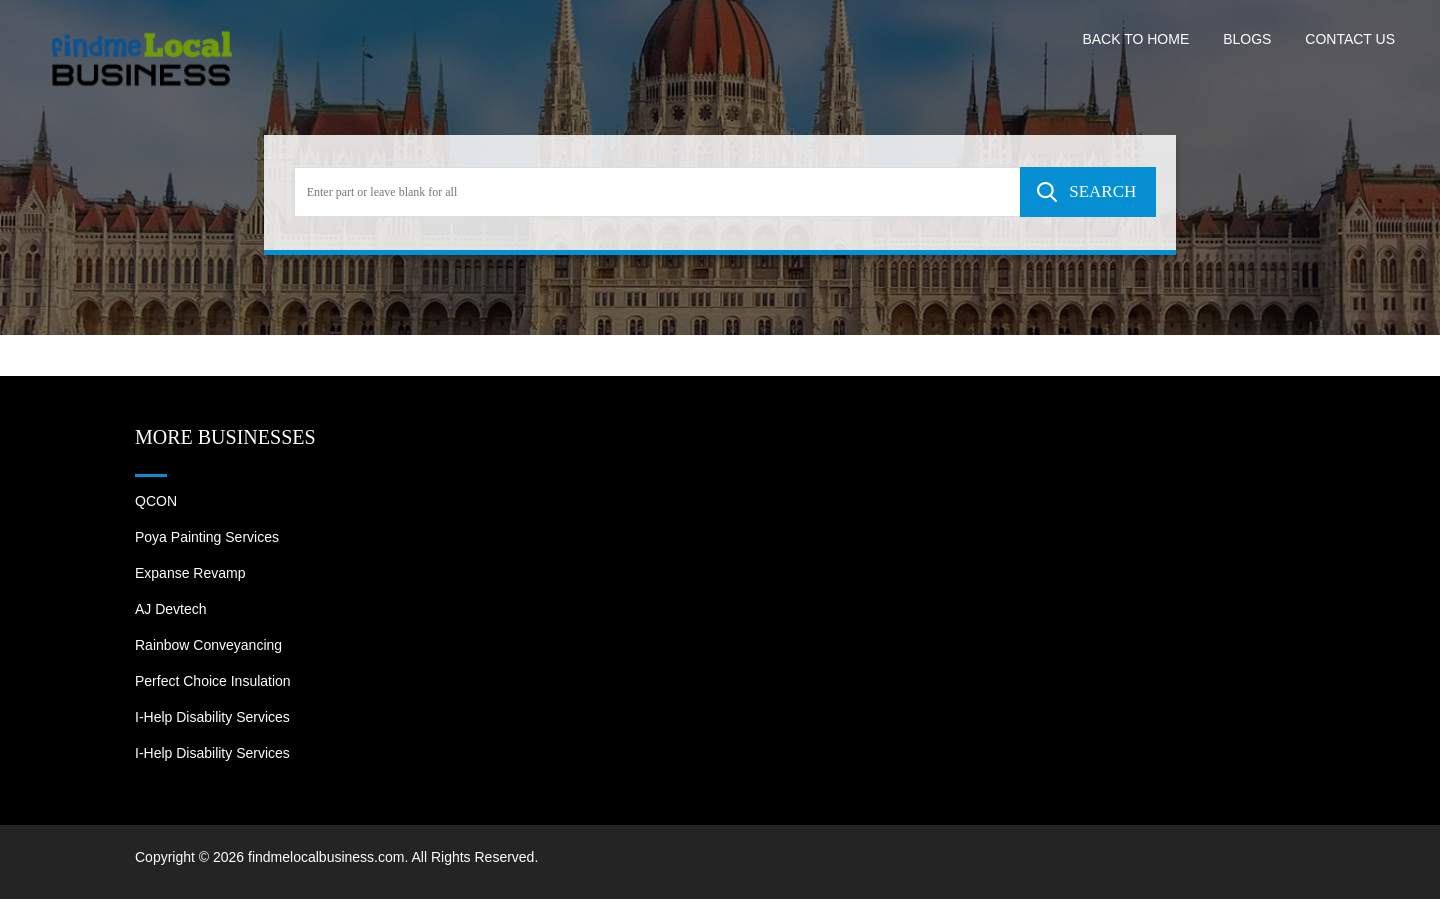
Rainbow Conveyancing (208, 645)
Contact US (1350, 39)
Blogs (1247, 39)
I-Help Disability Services (212, 717)
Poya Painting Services (207, 537)
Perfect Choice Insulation (213, 681)
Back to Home (1135, 39)
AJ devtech (171, 609)
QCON (156, 501)
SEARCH (1102, 191)
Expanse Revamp (190, 573)
